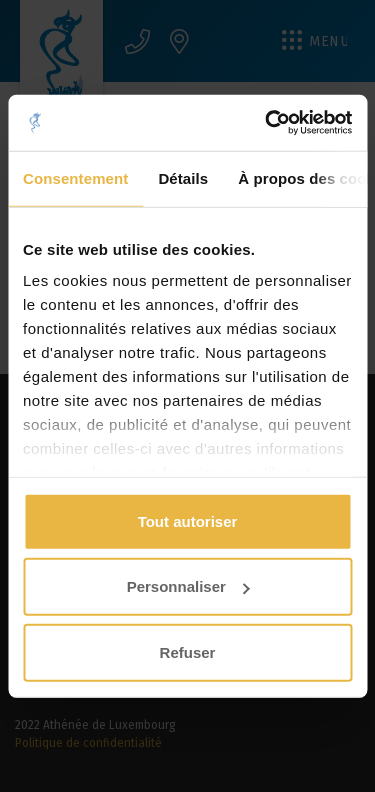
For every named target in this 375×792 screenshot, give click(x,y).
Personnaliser (188, 586)
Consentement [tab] (75, 177)
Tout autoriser (188, 520)
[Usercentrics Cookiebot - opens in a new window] (267, 123)
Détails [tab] (183, 177)
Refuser (188, 651)
